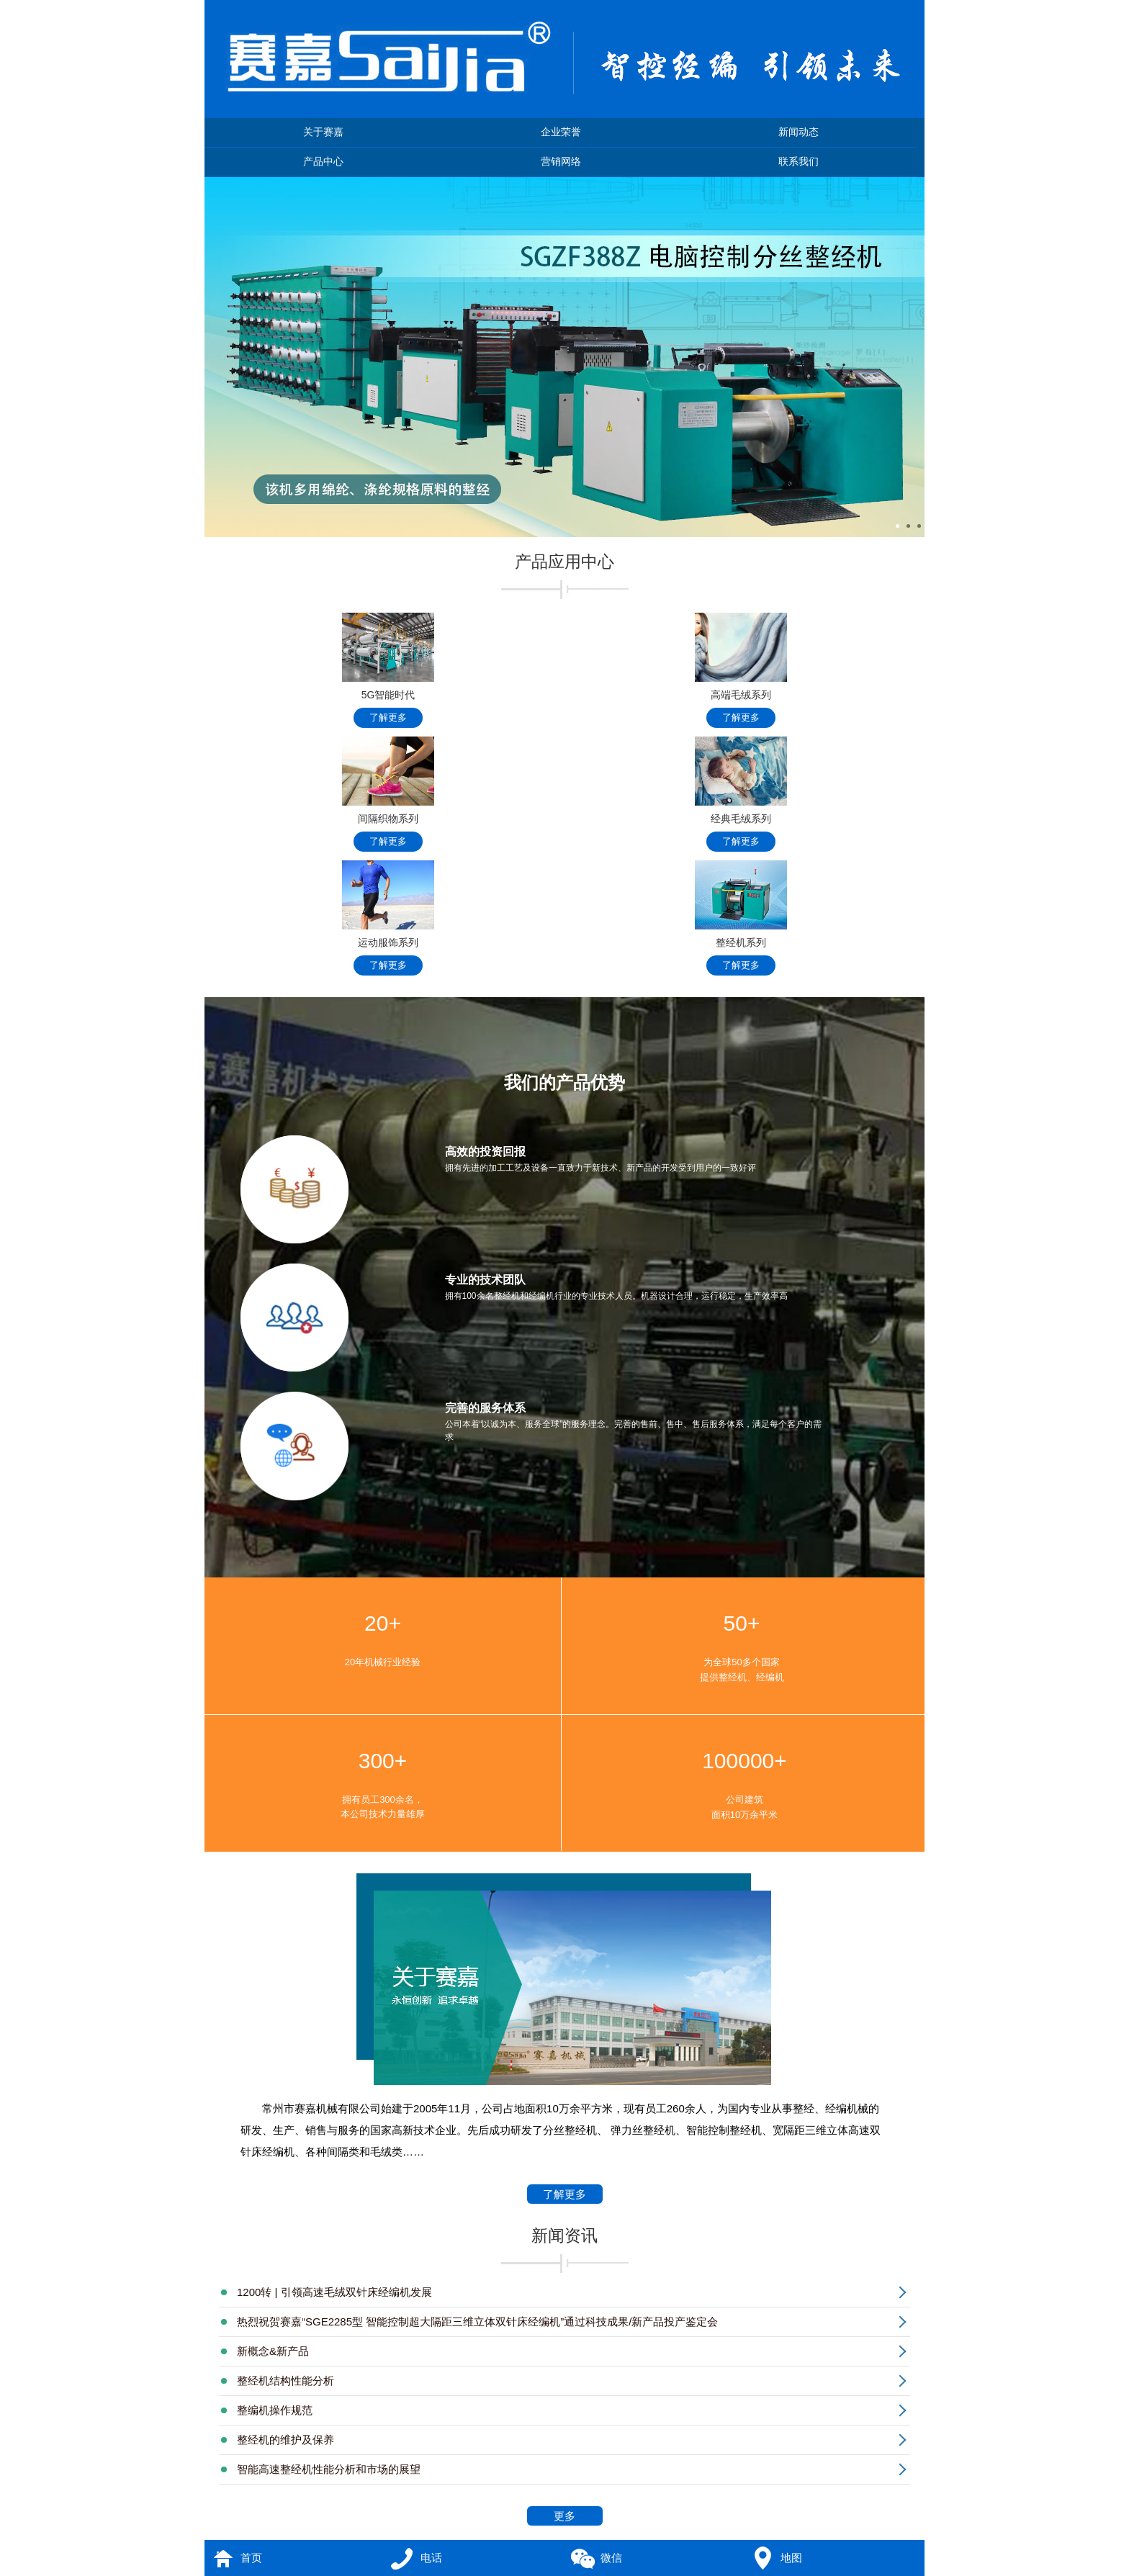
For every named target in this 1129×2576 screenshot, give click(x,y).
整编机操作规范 (274, 2410)
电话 (431, 2558)
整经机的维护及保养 (285, 2439)
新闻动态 (798, 132)
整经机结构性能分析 (285, 2380)
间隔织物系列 (388, 794)
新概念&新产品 (273, 2351)
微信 (611, 2558)
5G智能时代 (388, 670)
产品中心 (323, 161)
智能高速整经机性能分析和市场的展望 (328, 2469)
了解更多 (565, 2195)
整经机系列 (741, 918)
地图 (791, 2558)
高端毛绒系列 (741, 670)
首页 (251, 2558)
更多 (576, 2517)
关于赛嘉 (323, 132)
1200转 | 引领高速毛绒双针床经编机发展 (334, 2292)
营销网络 (561, 161)
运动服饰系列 (388, 918)
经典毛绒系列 (741, 794)
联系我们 (798, 161)
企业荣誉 (561, 132)
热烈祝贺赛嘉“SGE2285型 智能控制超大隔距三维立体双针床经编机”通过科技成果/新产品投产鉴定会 (477, 2321)
